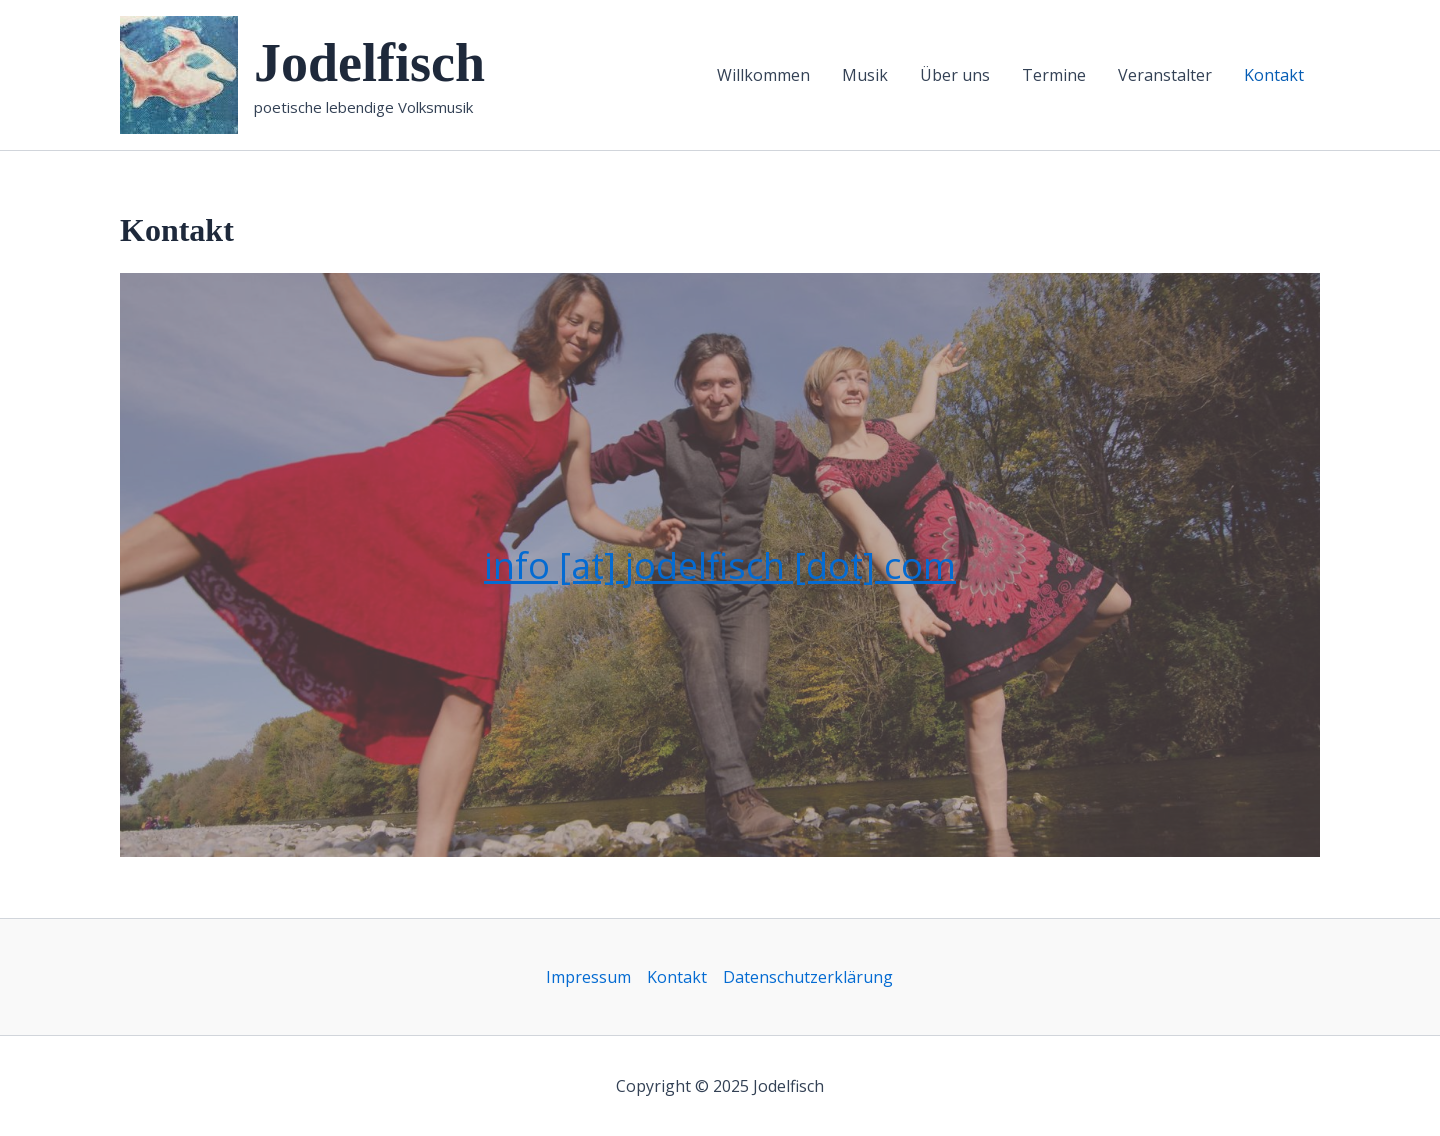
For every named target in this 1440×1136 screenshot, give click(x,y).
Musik (865, 75)
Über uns (955, 75)
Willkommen (763, 75)
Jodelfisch (369, 63)
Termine (1054, 75)
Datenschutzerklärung (808, 977)
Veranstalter (1165, 75)
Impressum (588, 977)
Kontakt (1274, 75)
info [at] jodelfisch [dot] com (720, 565)
